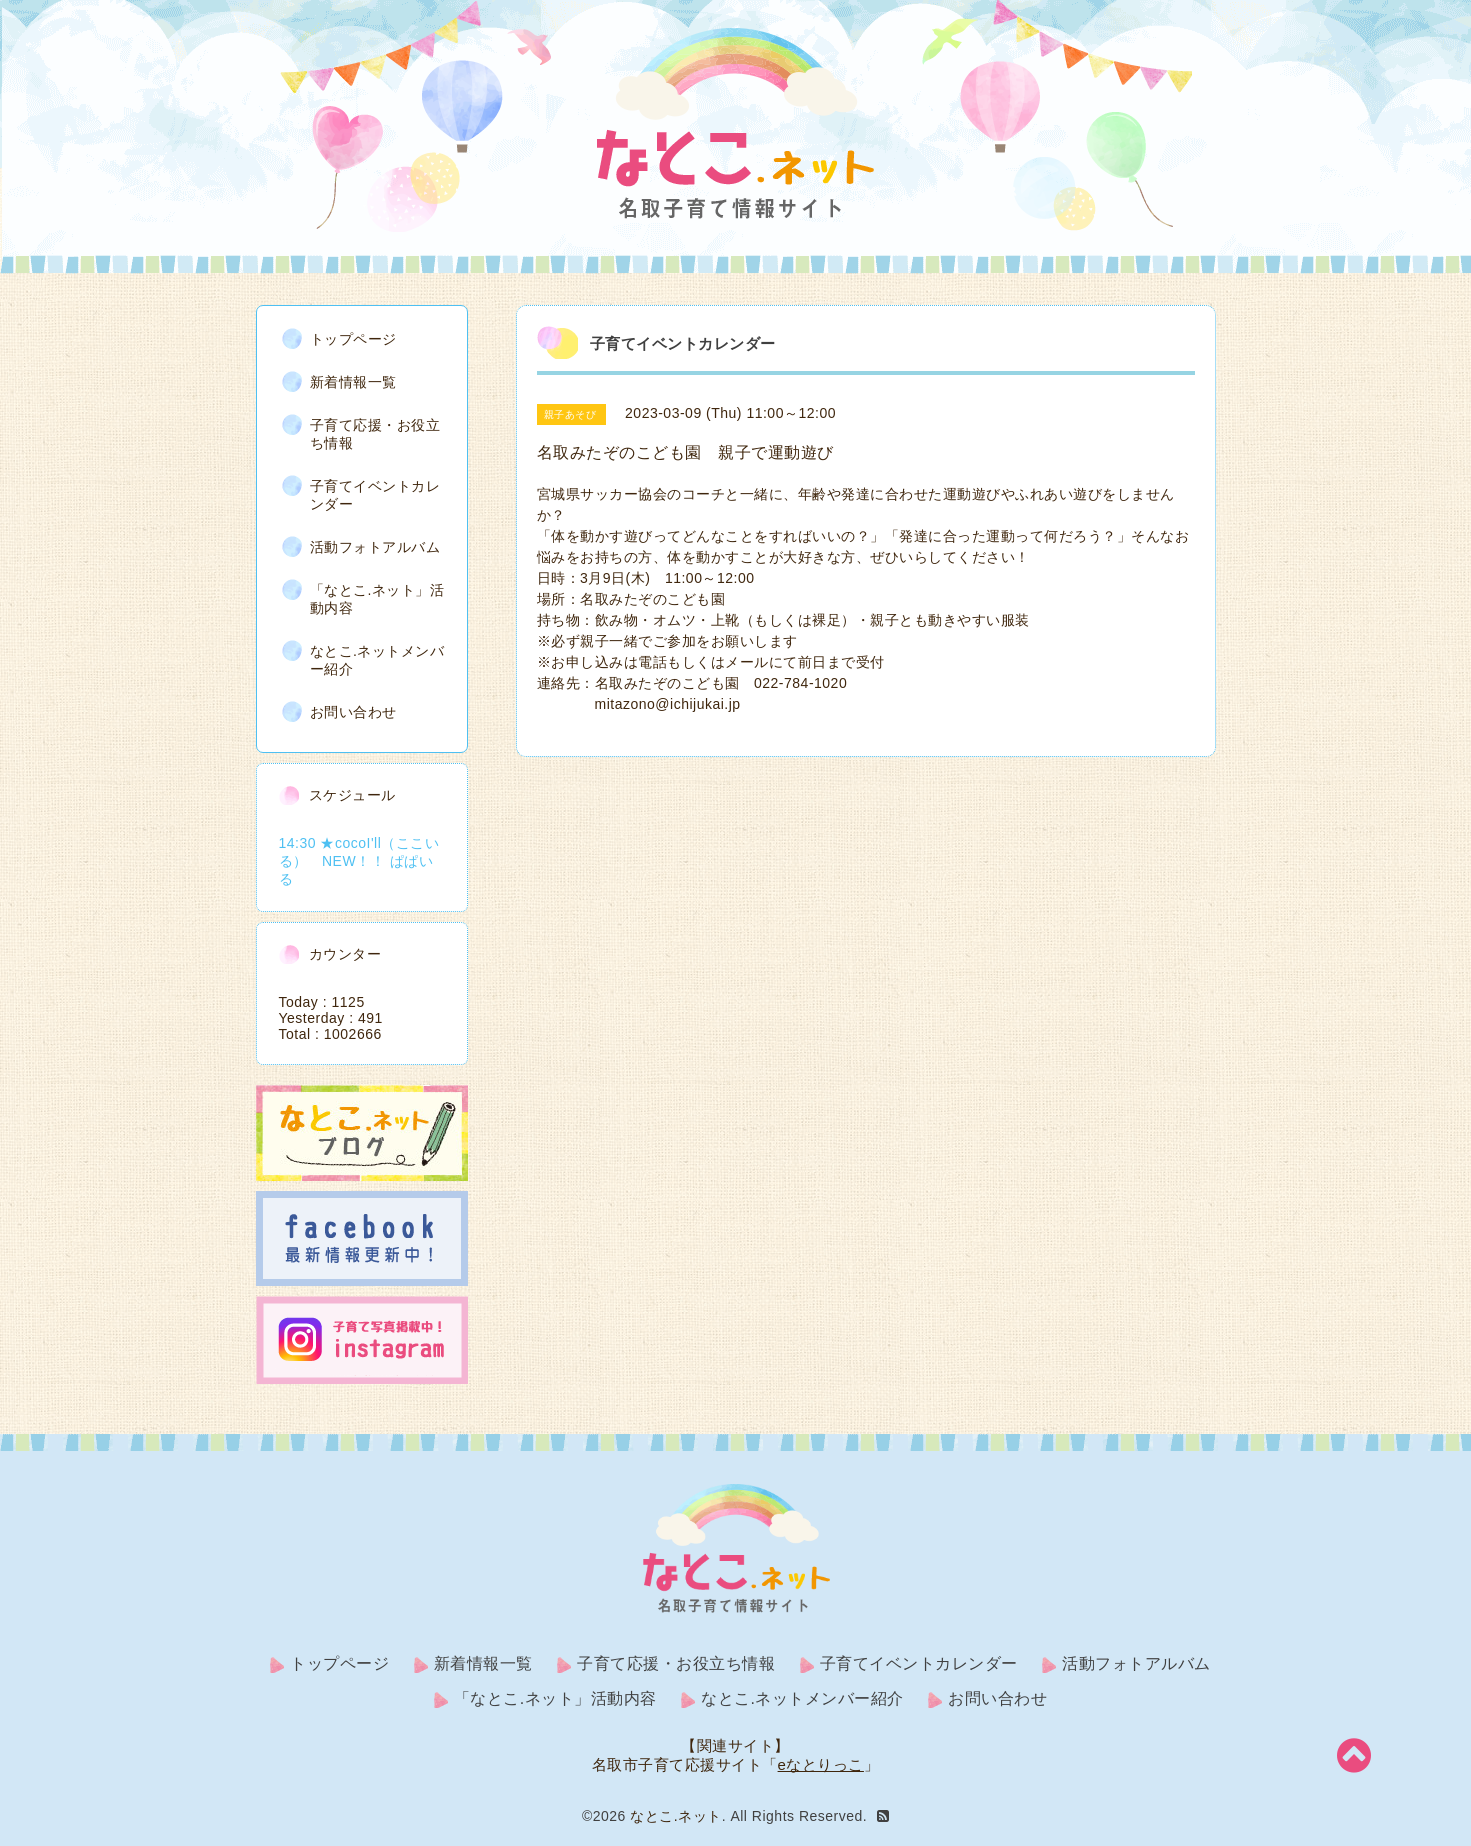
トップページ (353, 339)
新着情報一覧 (353, 382)
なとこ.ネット (675, 1816)
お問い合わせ (353, 712)
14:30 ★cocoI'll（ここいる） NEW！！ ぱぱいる (359, 861)
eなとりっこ (821, 1764)
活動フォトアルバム (375, 547)
